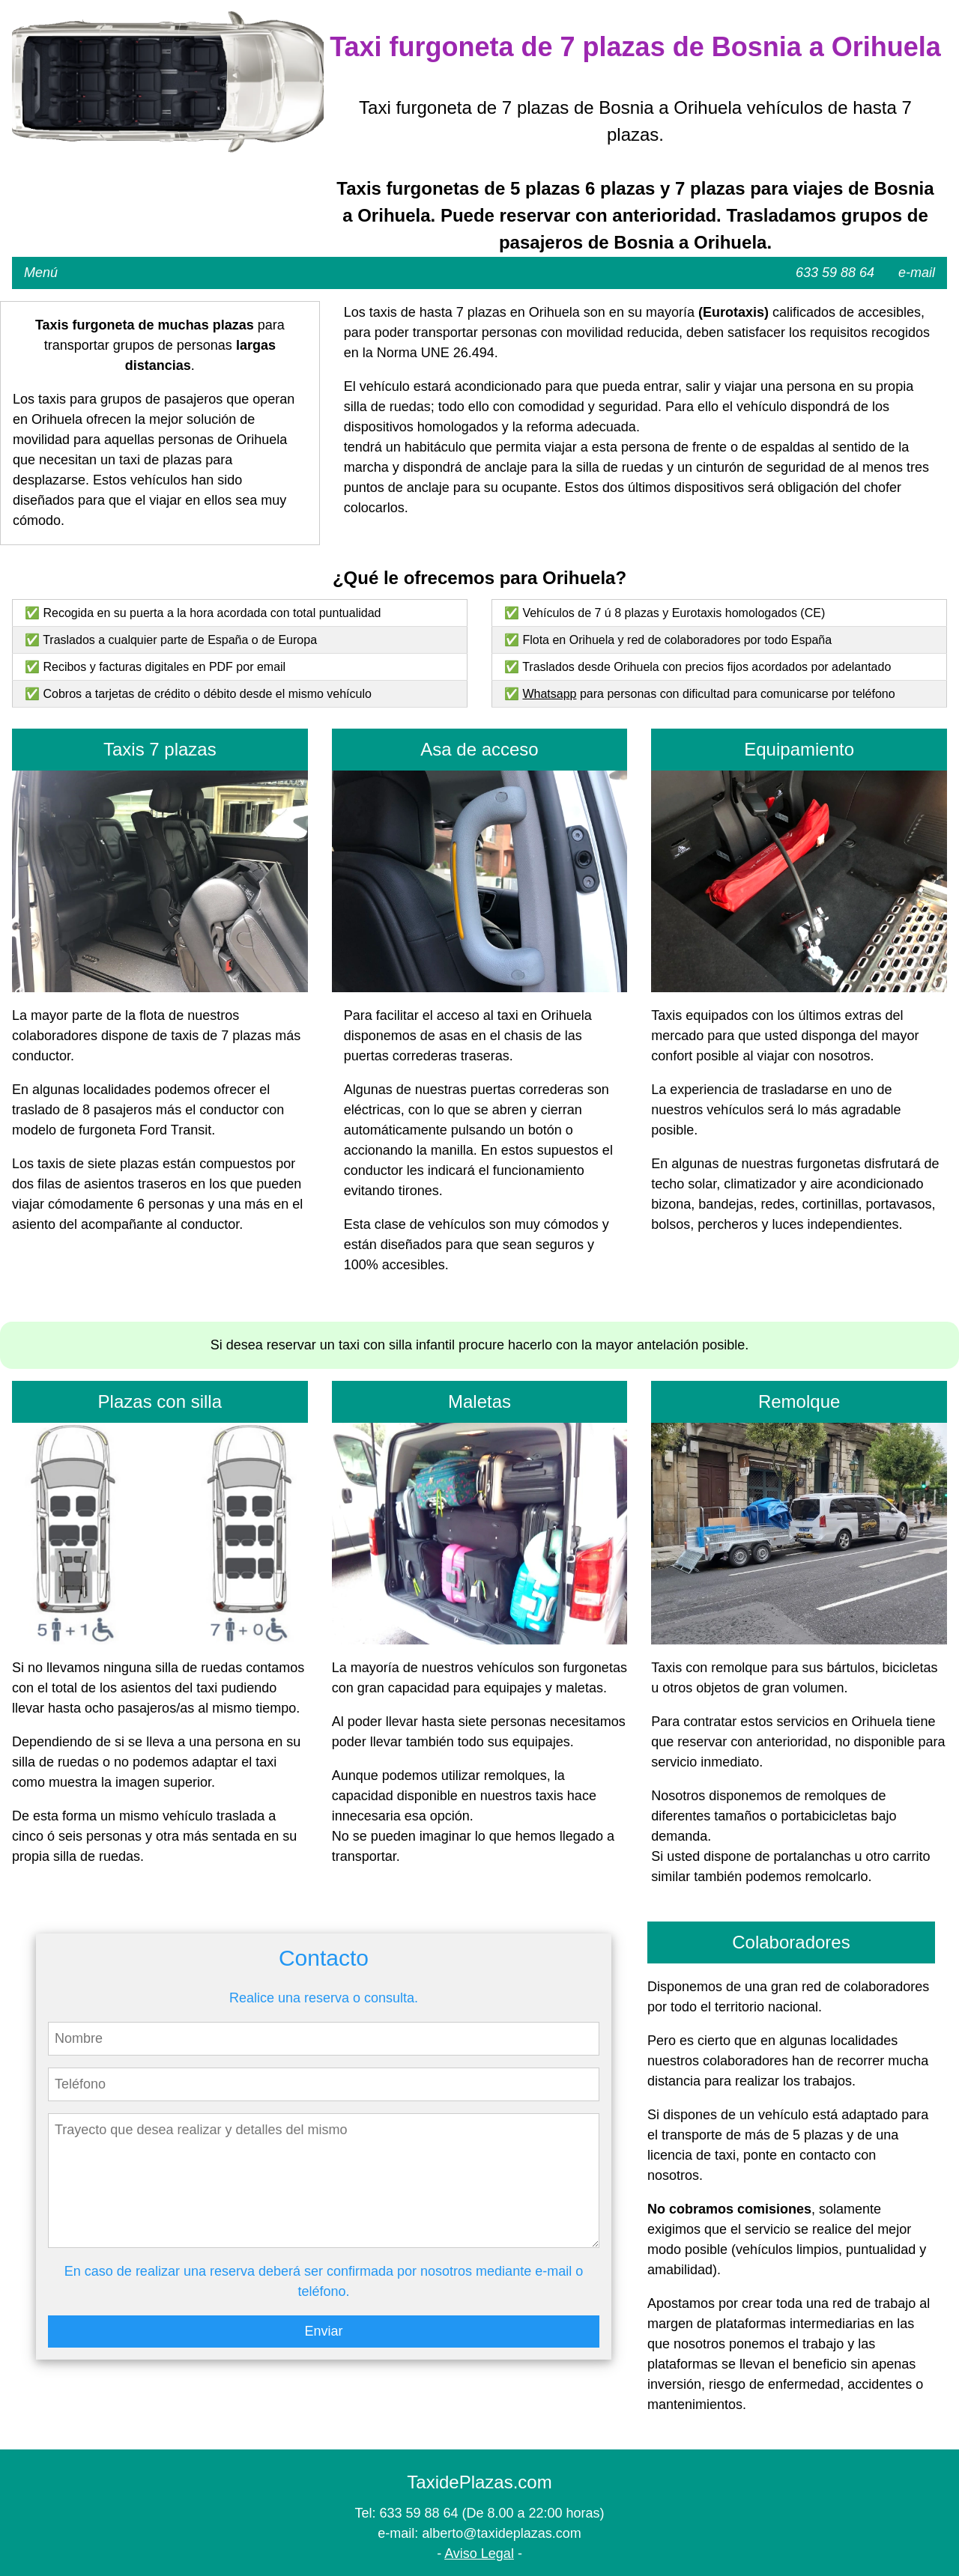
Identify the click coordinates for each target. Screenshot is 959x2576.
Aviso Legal (479, 2553)
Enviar (323, 2331)
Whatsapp (549, 693)
